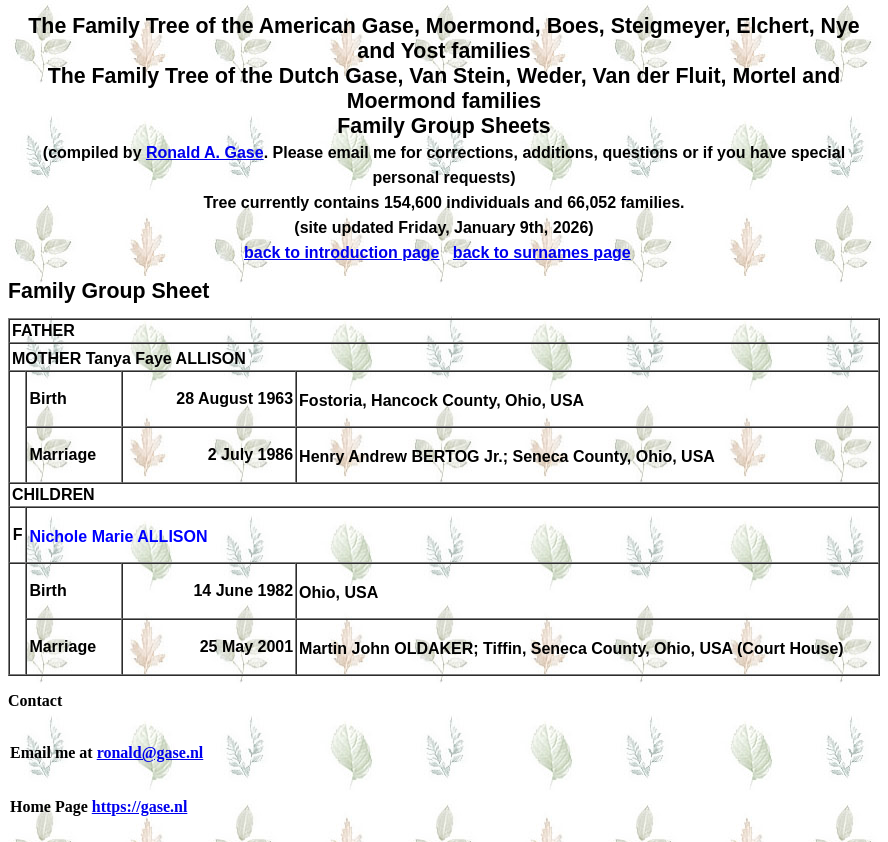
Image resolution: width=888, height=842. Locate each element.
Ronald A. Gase (205, 152)
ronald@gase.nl (150, 752)
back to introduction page (342, 252)
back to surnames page (542, 252)
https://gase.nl (140, 806)
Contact (35, 700)
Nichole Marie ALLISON (118, 536)
